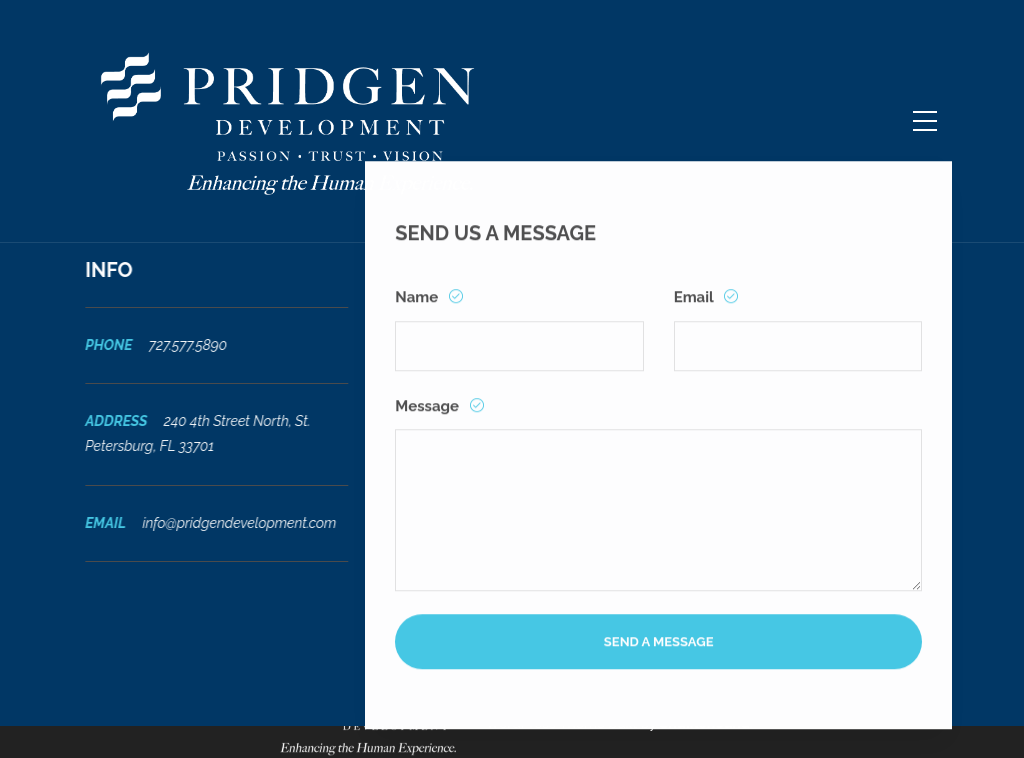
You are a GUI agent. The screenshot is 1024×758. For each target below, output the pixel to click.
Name (418, 310)
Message (428, 419)
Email (695, 310)
